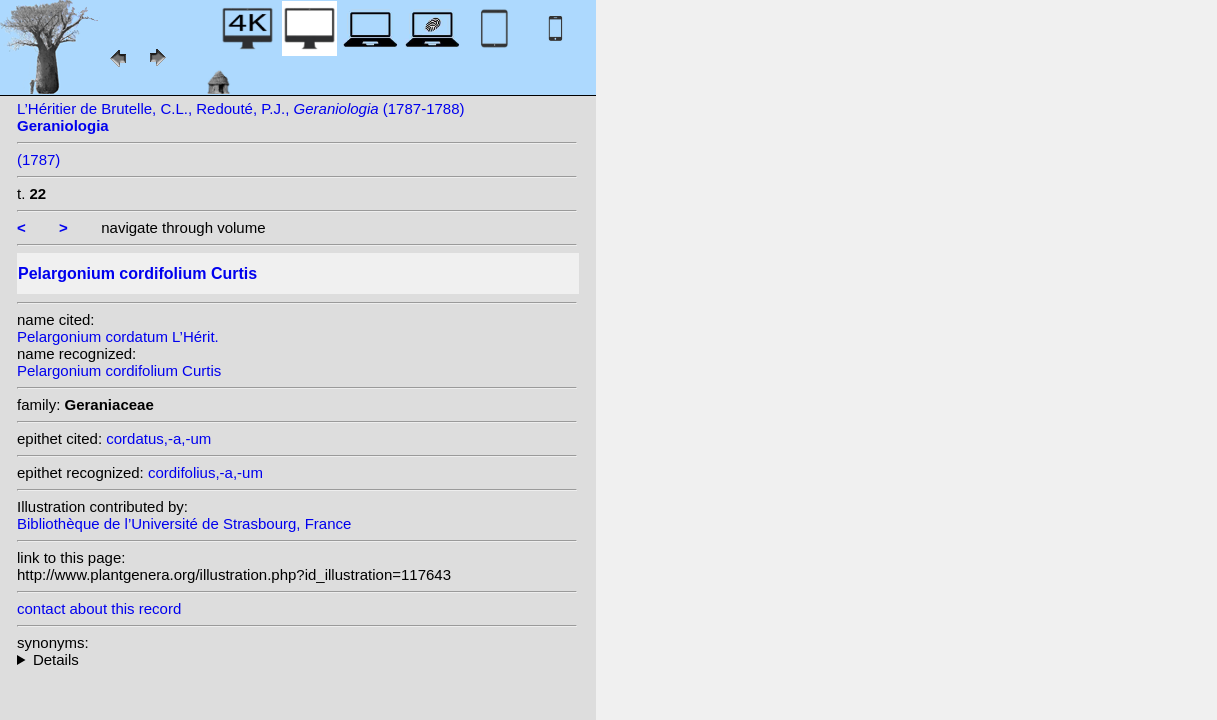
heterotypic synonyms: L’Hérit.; (297, 659)
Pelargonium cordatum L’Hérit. (118, 336)
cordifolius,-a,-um (205, 472)
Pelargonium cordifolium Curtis (119, 370)
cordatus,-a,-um (158, 438)
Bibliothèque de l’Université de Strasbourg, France (184, 523)
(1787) (38, 159)
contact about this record (99, 608)
